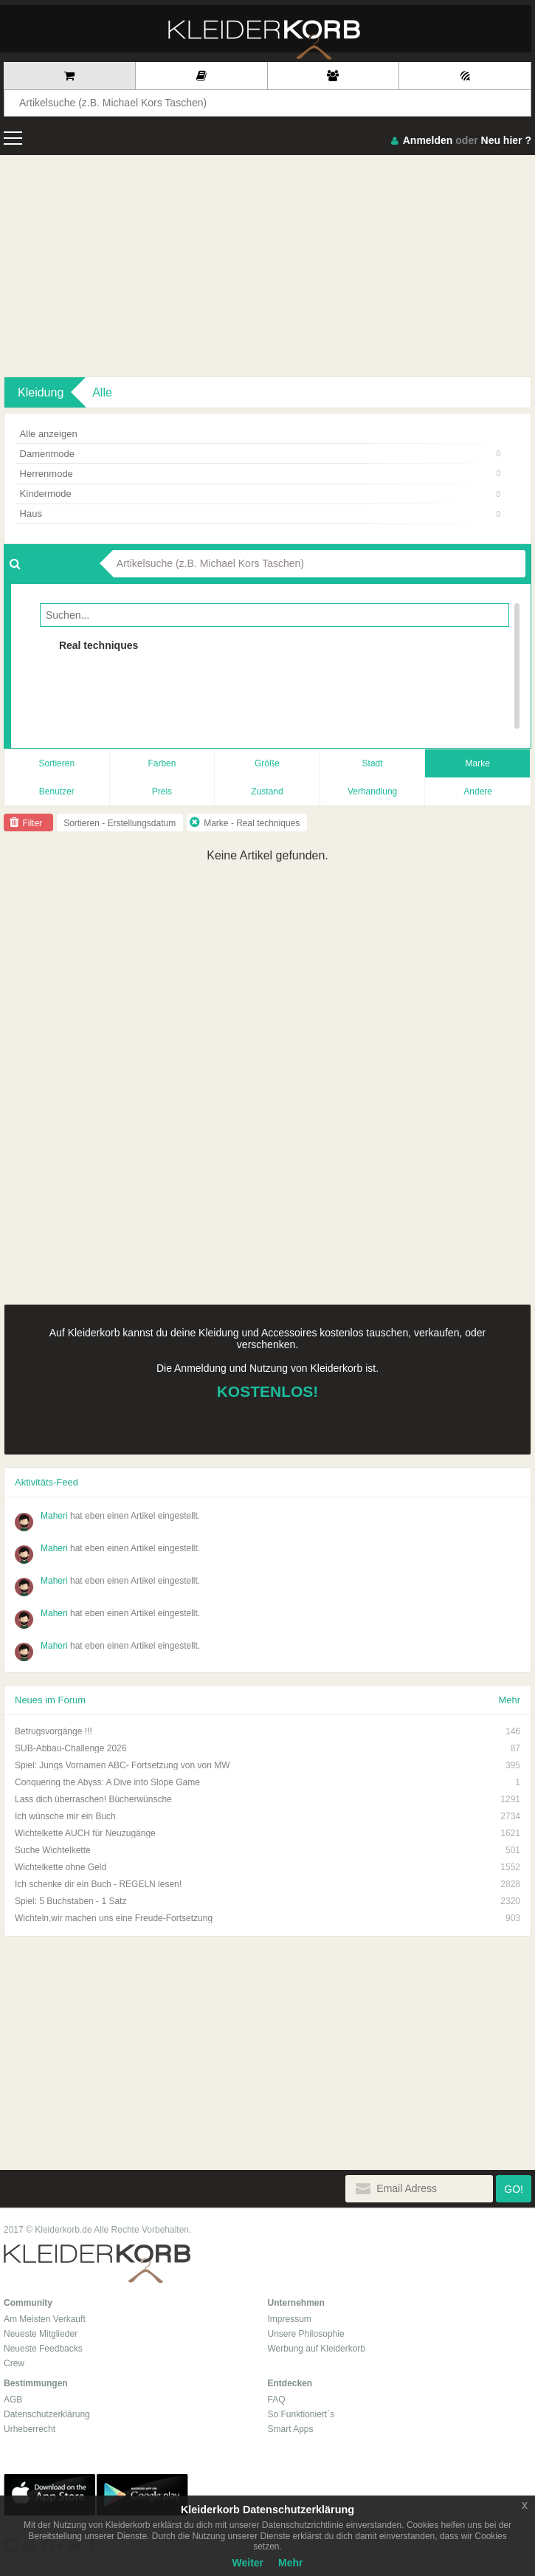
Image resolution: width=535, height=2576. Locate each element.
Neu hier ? (506, 140)
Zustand (267, 791)
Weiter (248, 2563)
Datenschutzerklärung (47, 2414)
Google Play (142, 2494)
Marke (478, 763)
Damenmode (260, 453)
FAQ (277, 2399)
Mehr (509, 1700)
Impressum (289, 2319)
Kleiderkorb (97, 2264)
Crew (14, 2363)
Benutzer (57, 791)
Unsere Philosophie (306, 2333)
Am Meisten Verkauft (45, 2319)
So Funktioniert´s (301, 2414)
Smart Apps (291, 2429)
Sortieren (56, 763)
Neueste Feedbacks (43, 2348)
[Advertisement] (267, 265)
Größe (267, 763)
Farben (162, 763)
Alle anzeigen (48, 433)
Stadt (372, 763)
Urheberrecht (29, 2429)
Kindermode (260, 493)
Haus (260, 513)
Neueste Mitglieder (40, 2333)
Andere (477, 791)
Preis (162, 791)
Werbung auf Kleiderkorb (317, 2348)
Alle (102, 392)
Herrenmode (260, 473)
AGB (13, 2399)
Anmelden (428, 140)
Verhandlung (372, 791)
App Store (49, 2494)
